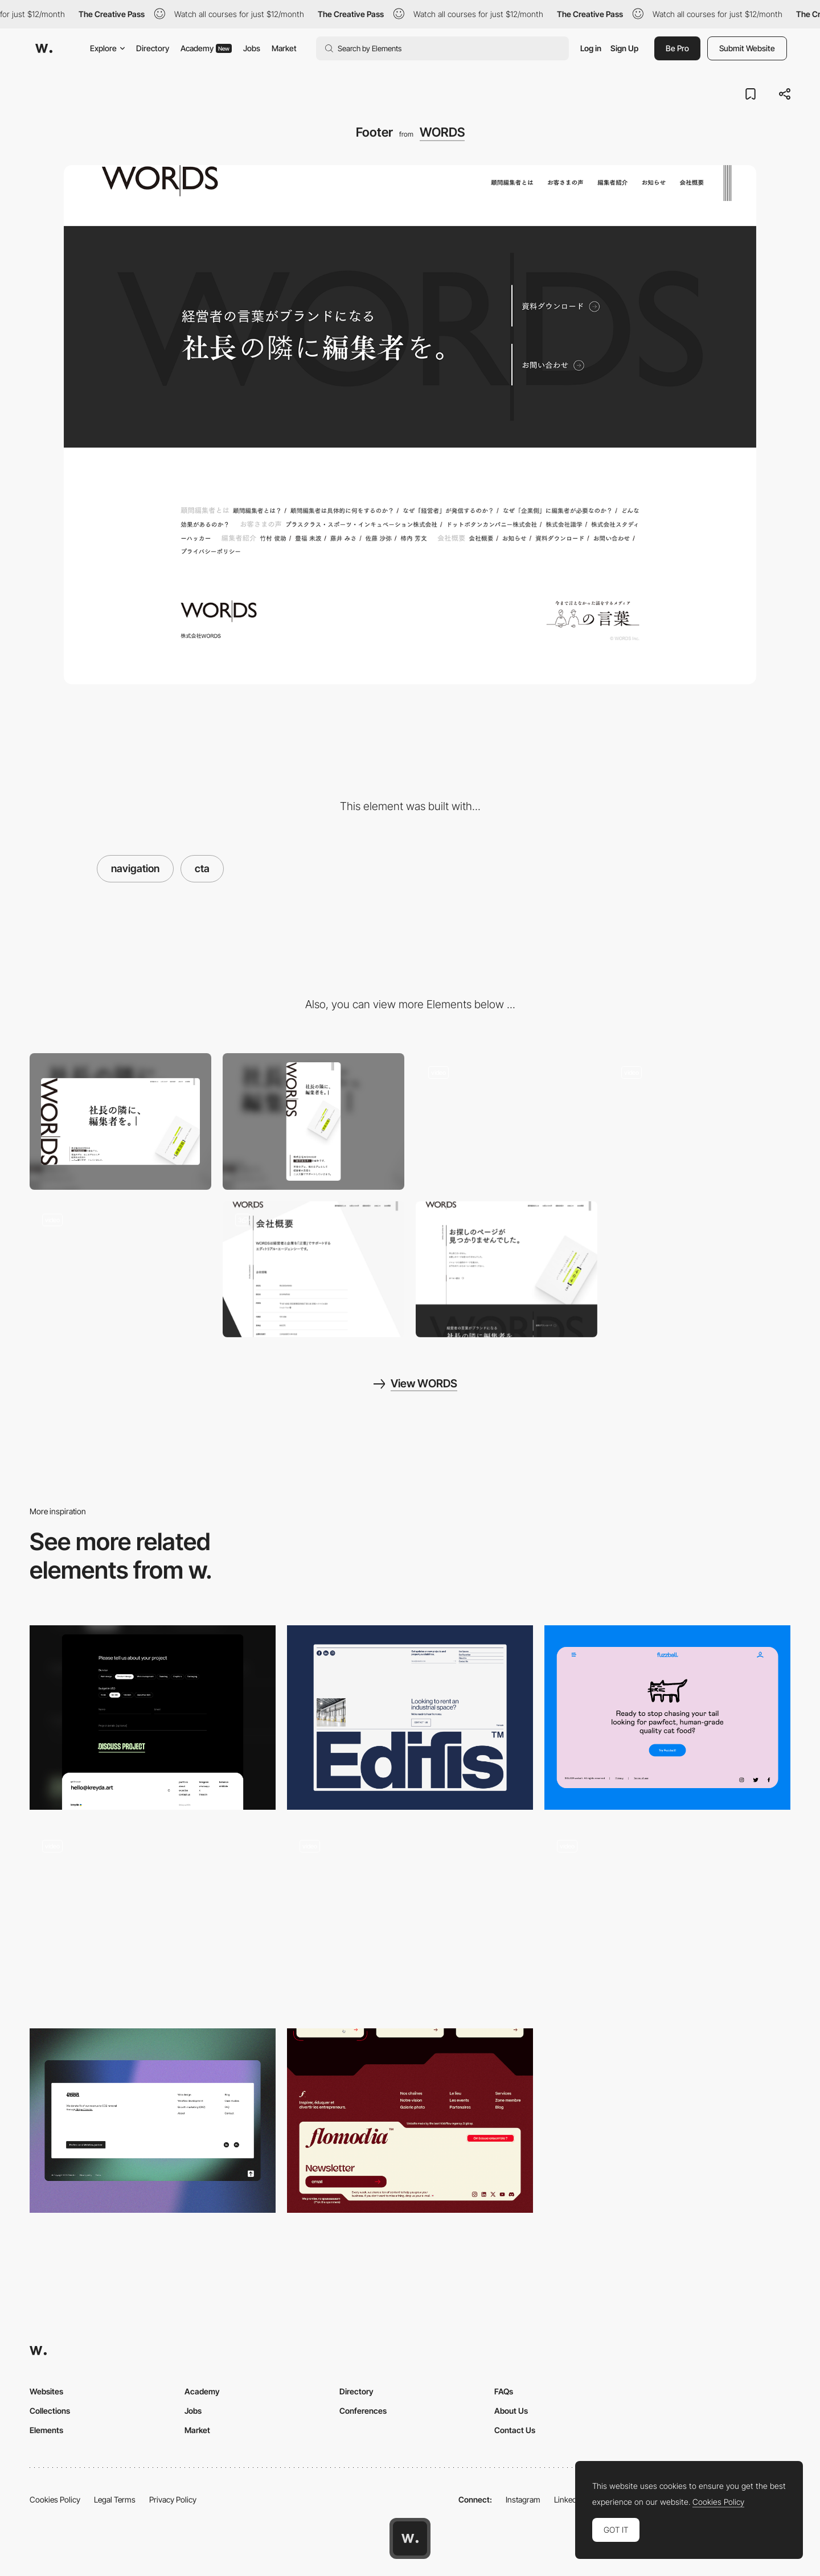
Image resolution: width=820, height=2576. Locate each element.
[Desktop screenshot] (120, 1121)
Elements (46, 2430)
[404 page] (506, 1269)
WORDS (442, 132)
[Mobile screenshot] (313, 1121)
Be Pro (677, 48)
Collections (50, 2410)
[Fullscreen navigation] (699, 1121)
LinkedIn (568, 2499)
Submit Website (747, 48)
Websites (46, 2391)
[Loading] (506, 1121)
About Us (511, 2410)
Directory (152, 48)
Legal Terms (115, 2499)
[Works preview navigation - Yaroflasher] (410, 1915)
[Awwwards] (43, 48)
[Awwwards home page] (410, 2538)
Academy (206, 48)
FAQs (503, 2391)
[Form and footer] (153, 1717)
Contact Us (514, 2430)
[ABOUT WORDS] (313, 1269)
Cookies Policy (55, 2499)
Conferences (363, 2410)
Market (284, 48)
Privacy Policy (172, 2499)
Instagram (523, 2499)
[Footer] (410, 1717)
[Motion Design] (120, 1269)
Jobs (251, 48)
